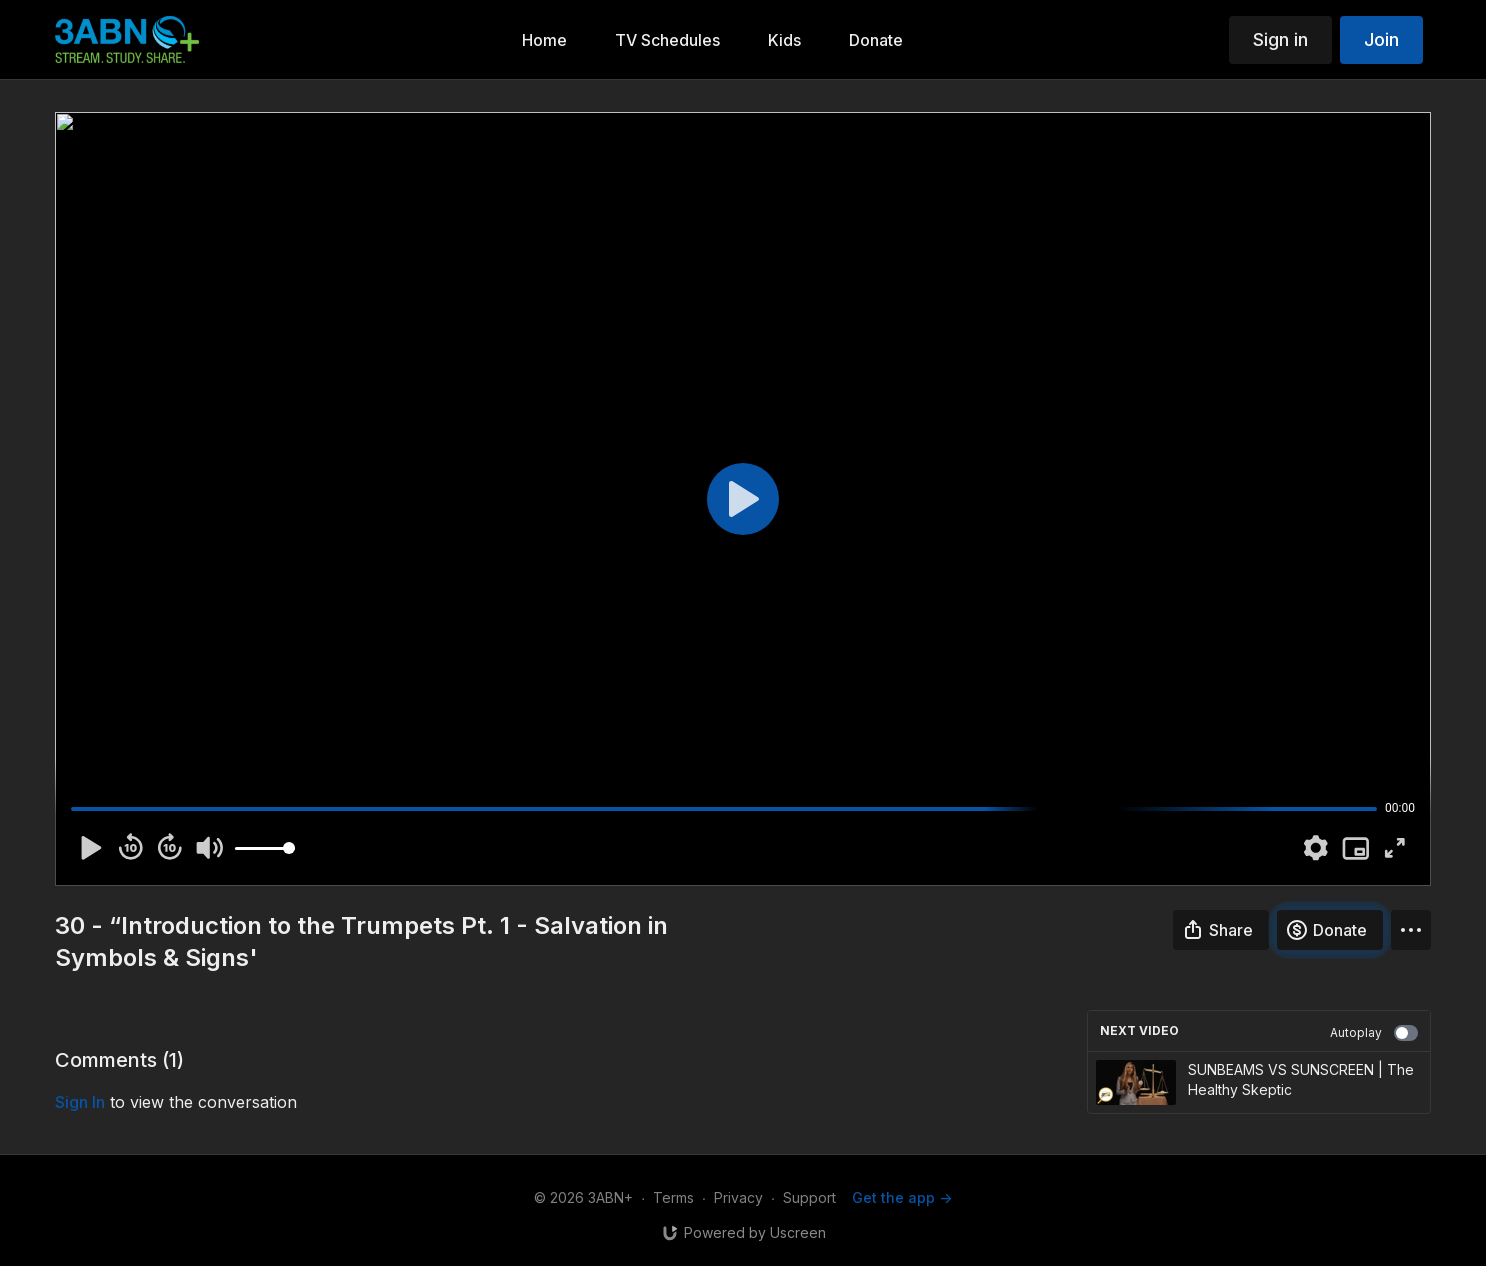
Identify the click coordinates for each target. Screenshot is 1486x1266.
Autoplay (1374, 1033)
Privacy (738, 1197)
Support (809, 1197)
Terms (673, 1197)
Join (1381, 39)
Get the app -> (902, 1197)
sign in (80, 1102)
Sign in (1280, 39)
